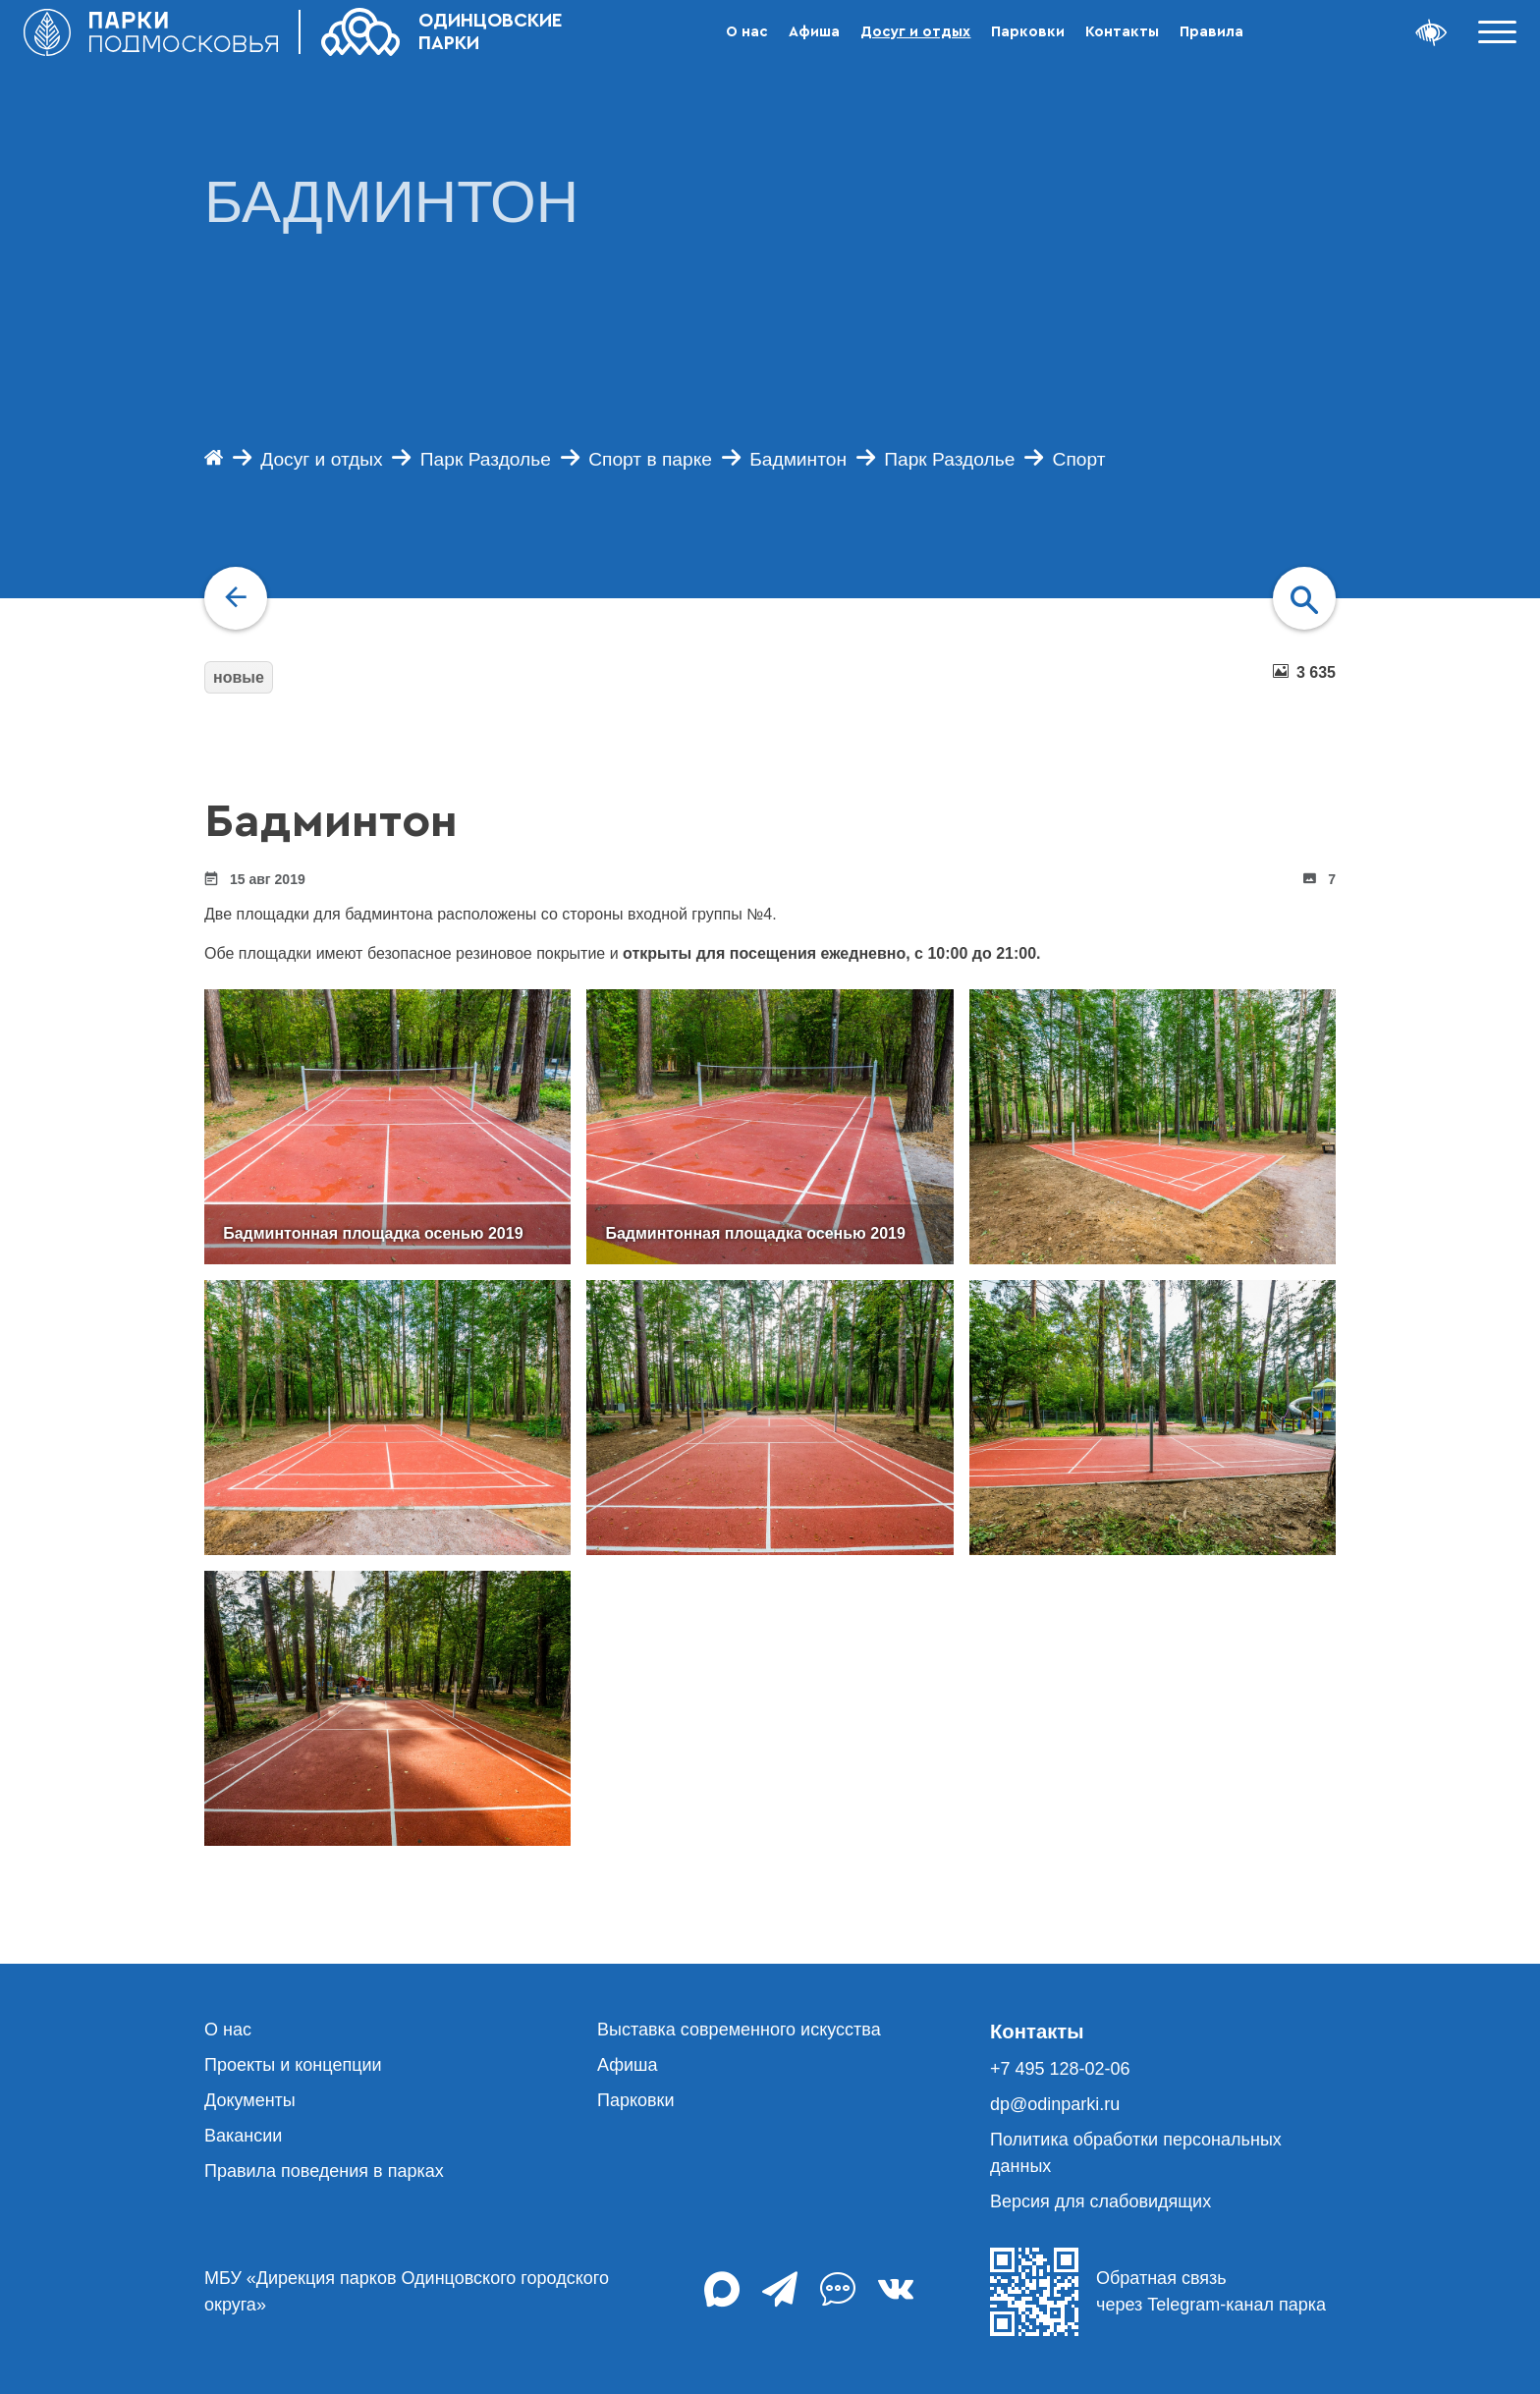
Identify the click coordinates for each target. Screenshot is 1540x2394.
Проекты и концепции (293, 2065)
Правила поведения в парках (324, 2171)
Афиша (814, 32)
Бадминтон (798, 459)
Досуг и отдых (915, 32)
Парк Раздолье (485, 459)
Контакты (1122, 32)
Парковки (1028, 32)
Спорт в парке (650, 459)
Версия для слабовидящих (1100, 2201)
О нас (747, 32)
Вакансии (243, 2135)
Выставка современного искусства (739, 2029)
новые (238, 677)
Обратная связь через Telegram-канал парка (1158, 2292)
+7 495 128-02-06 (1060, 2069)
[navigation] (235, 598)
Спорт (1079, 459)
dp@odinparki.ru (1055, 2104)
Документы (250, 2100)
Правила (1211, 32)
